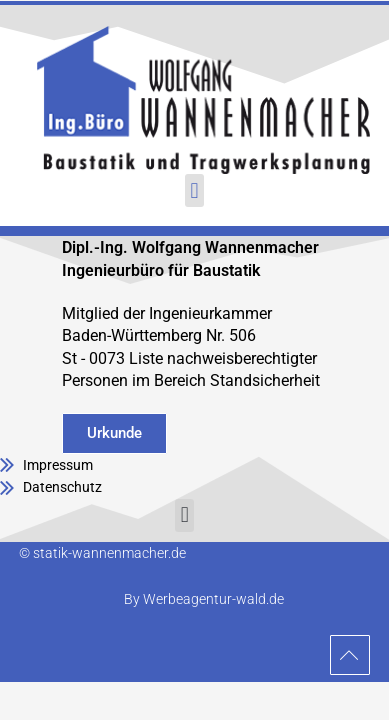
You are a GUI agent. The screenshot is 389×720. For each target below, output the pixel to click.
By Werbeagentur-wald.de (204, 599)
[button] (194, 190)
